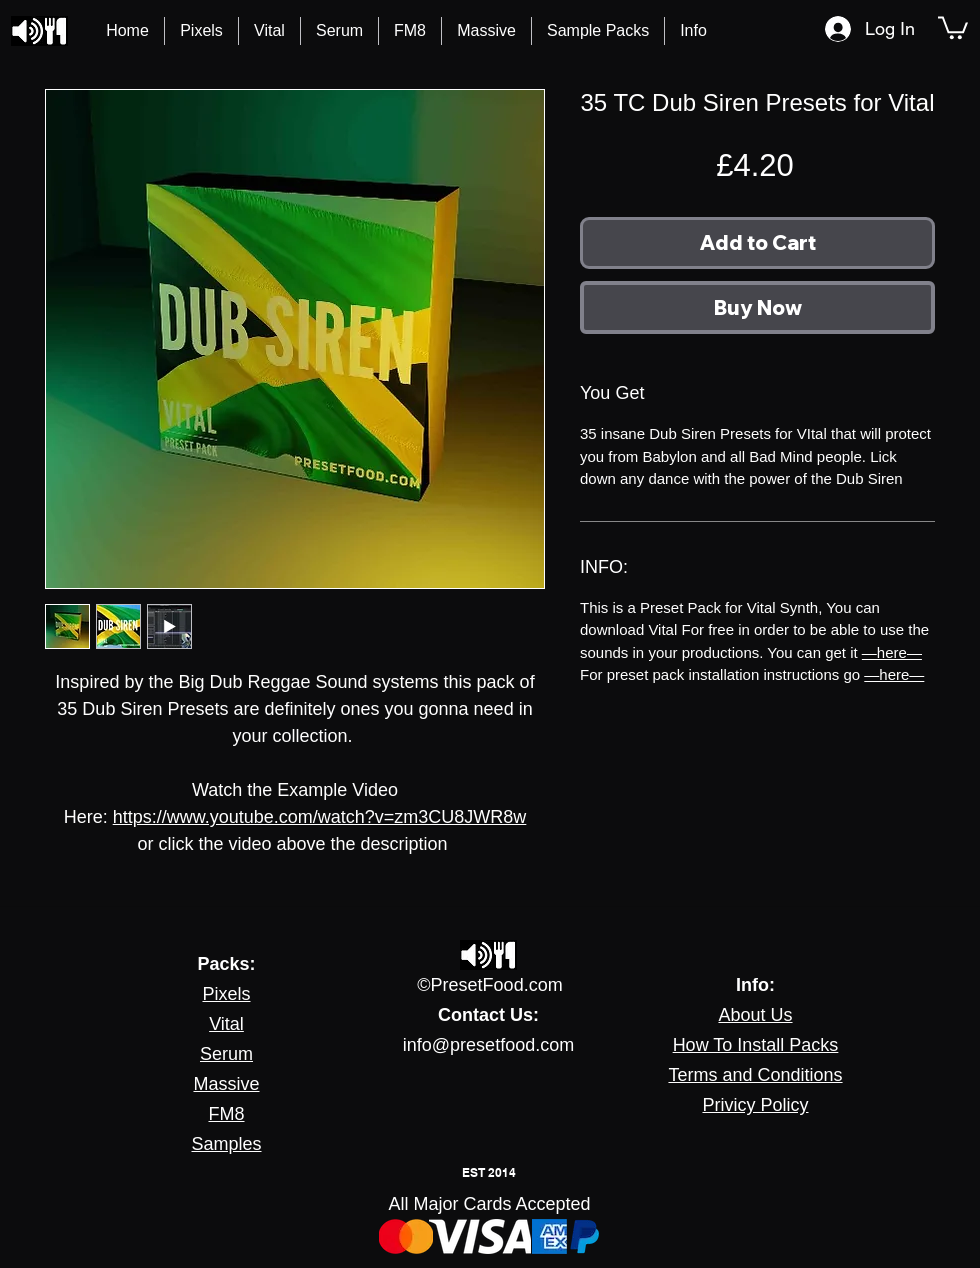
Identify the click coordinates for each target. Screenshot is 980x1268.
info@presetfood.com (488, 1045)
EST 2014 (489, 1172)
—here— (892, 652)
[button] (693, 31)
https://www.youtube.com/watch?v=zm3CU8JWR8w (320, 817)
